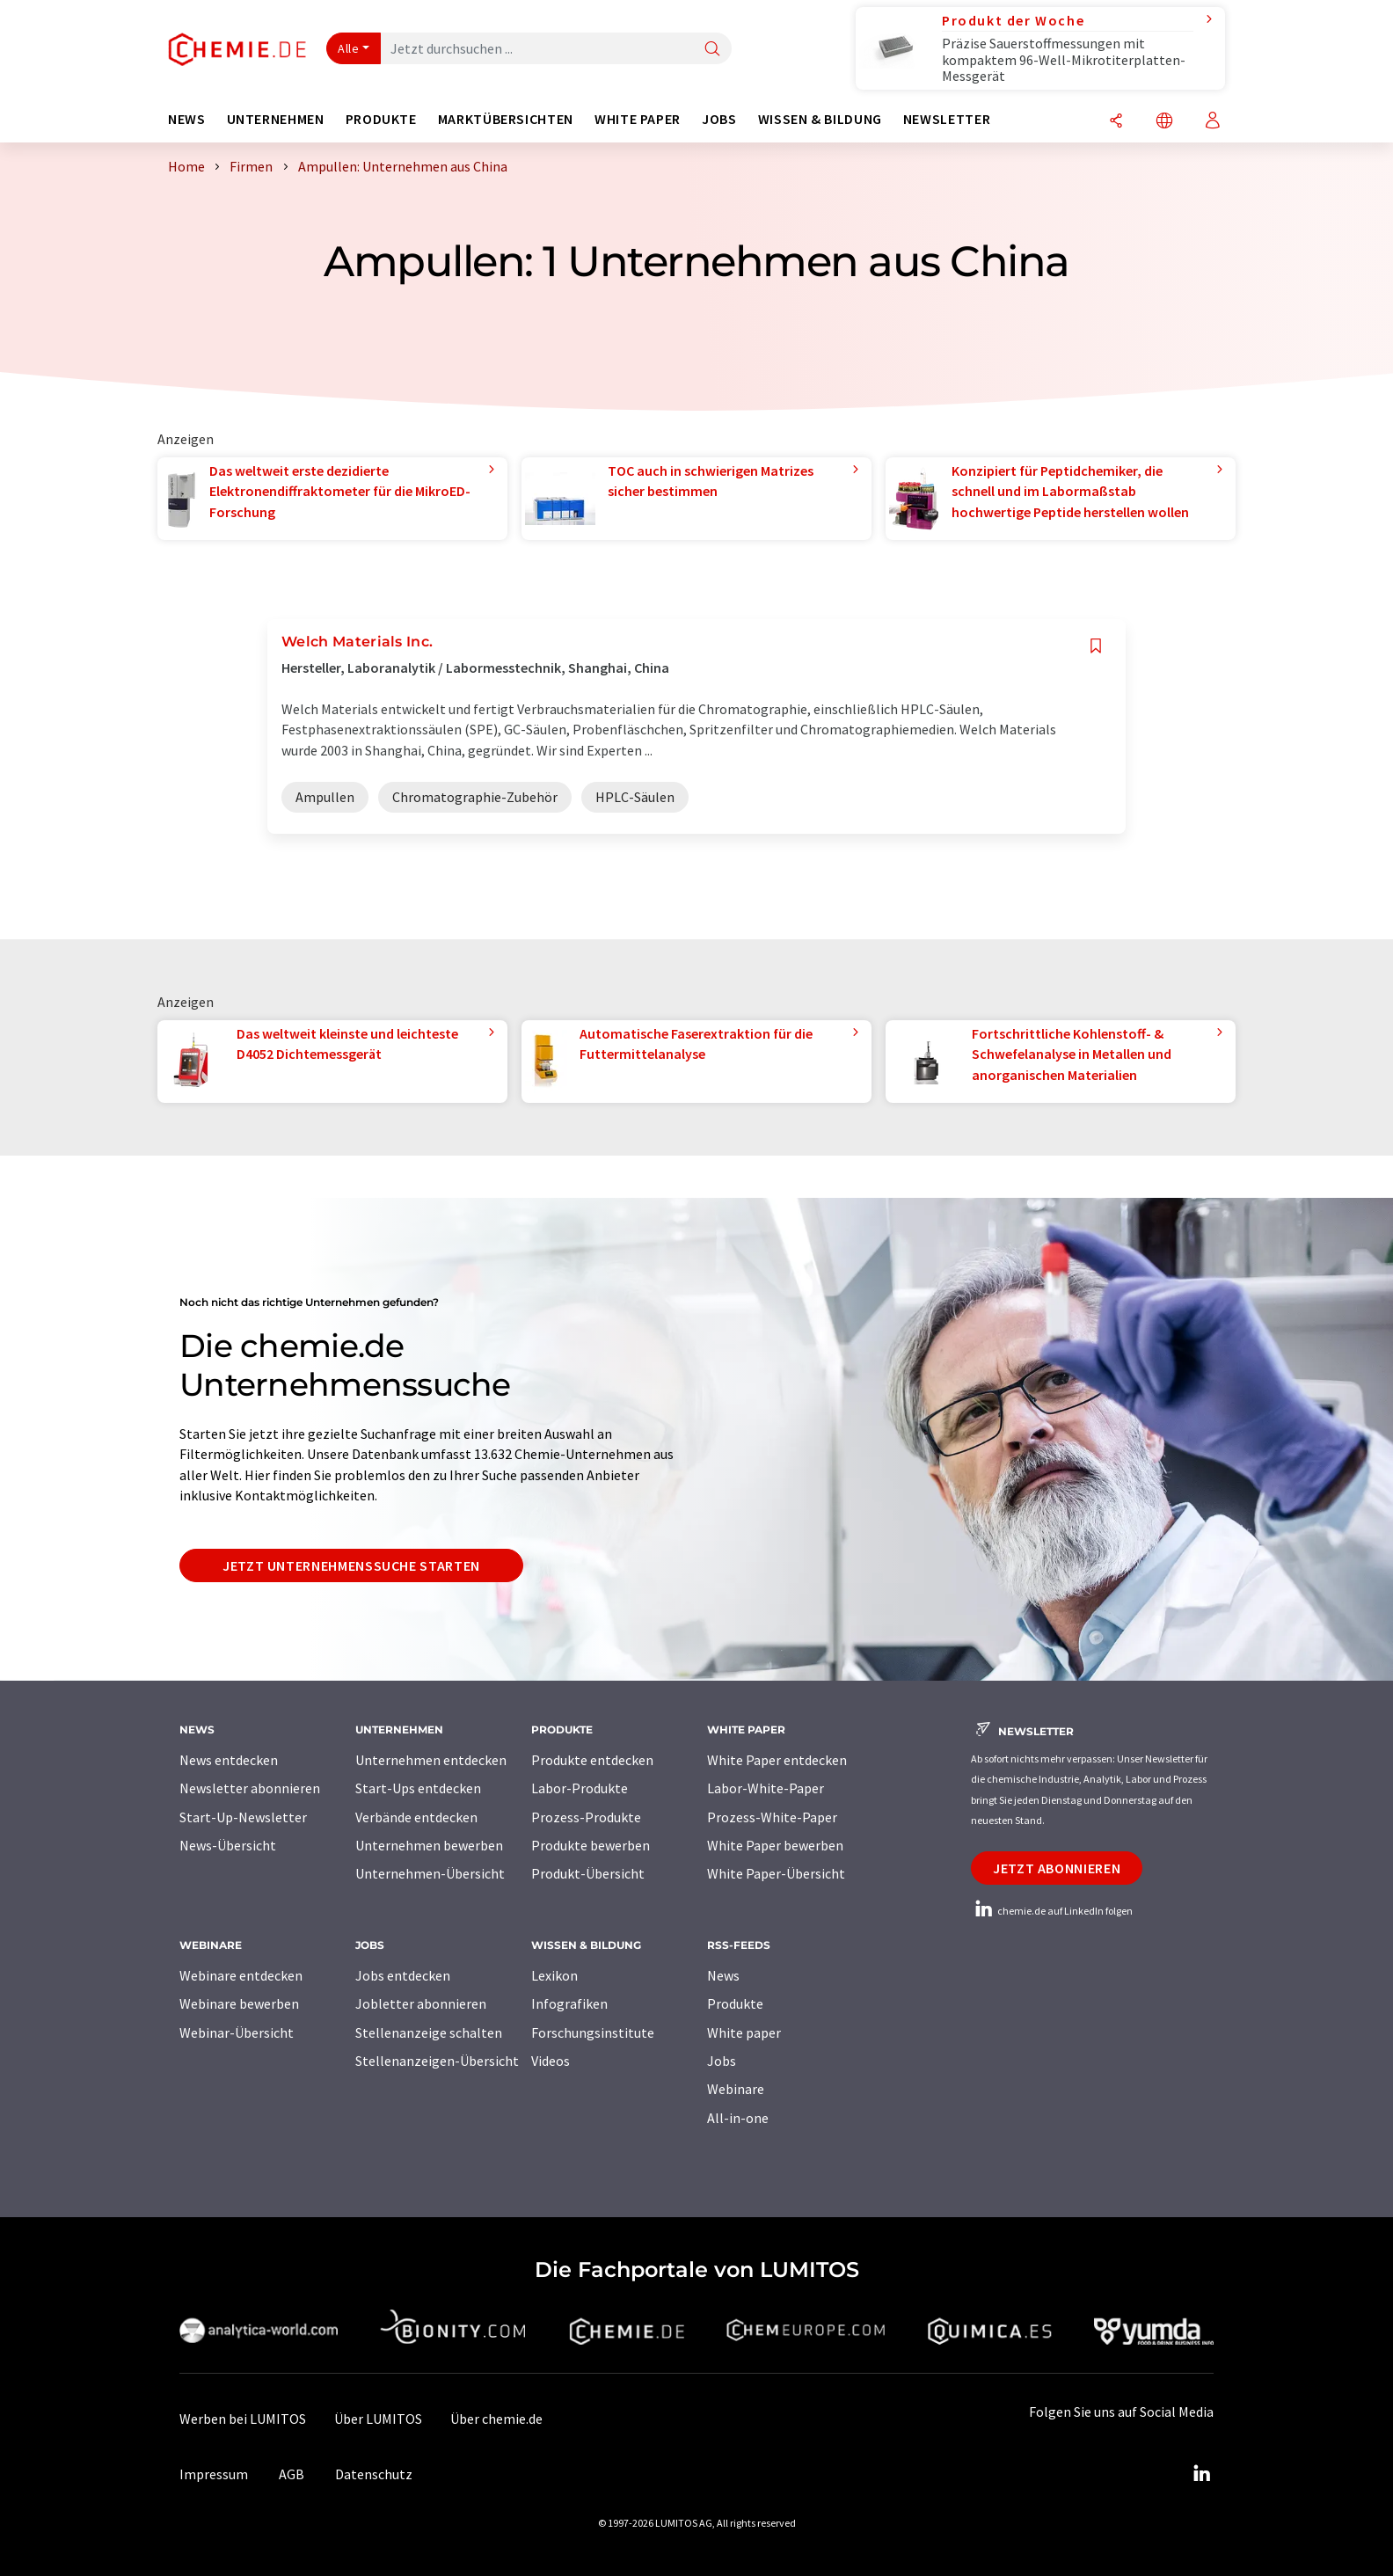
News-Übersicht (227, 1845)
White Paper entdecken (777, 1760)
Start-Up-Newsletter (243, 1817)
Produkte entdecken (592, 1760)
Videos (550, 2060)
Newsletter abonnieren (249, 1788)
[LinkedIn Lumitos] (1201, 2474)
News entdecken (228, 1760)
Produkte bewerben (590, 1845)
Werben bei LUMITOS (242, 2418)
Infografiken (569, 2003)
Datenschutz (373, 2474)
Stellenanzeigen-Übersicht (437, 2060)
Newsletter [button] (946, 119)
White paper (744, 2032)
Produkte (735, 2003)
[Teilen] (1116, 122)
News (723, 1975)
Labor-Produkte (579, 1788)
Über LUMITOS (378, 2418)
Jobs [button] (719, 119)
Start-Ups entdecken (418, 1788)
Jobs (721, 2060)
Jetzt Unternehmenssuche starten (351, 1565)
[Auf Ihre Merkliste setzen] (1096, 646)
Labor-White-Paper (765, 1788)
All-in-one (738, 2118)
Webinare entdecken (241, 1975)
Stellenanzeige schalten (428, 2032)
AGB (291, 2474)
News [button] (187, 119)
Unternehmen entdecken (431, 1760)
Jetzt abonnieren (1056, 1868)
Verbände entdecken (416, 1817)
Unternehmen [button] (276, 119)
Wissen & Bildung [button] (820, 119)
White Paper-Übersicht (776, 1873)
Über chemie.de (496, 2418)
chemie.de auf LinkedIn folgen (1052, 1910)
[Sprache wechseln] (1164, 122)
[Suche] (712, 50)
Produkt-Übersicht (588, 1873)
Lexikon (554, 1975)
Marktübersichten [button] (505, 119)
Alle (348, 48)
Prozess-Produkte (586, 1817)
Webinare (735, 2089)
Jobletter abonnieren (420, 2003)
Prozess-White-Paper (772, 1817)
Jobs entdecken (402, 1975)
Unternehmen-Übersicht (430, 1873)
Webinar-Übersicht (236, 2032)
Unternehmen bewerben (429, 1845)
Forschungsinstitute (592, 2032)
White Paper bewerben (775, 1845)
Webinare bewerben (239, 2003)
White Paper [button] (637, 119)
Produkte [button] (381, 119)
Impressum (213, 2474)
